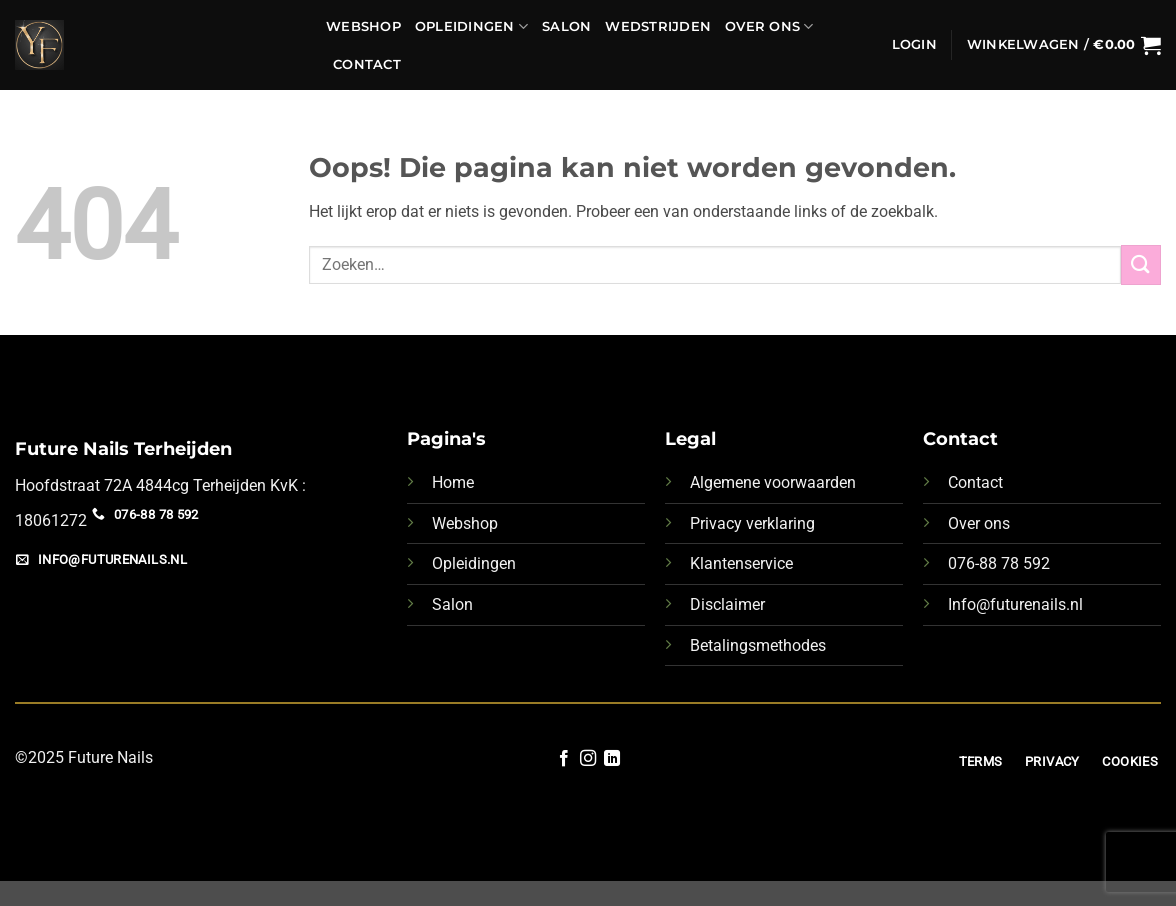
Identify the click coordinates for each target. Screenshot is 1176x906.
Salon (566, 26)
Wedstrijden (658, 26)
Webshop (363, 26)
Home (453, 482)
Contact (367, 64)
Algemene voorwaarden (773, 482)
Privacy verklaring (752, 523)
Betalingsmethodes (758, 645)
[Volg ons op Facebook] (563, 759)
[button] (914, 45)
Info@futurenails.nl (1015, 604)
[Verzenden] (1141, 264)
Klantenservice (741, 563)
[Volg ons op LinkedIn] (612, 759)
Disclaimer (727, 604)
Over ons (769, 26)
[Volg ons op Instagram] (588, 759)
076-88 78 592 (999, 563)
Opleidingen (471, 26)
